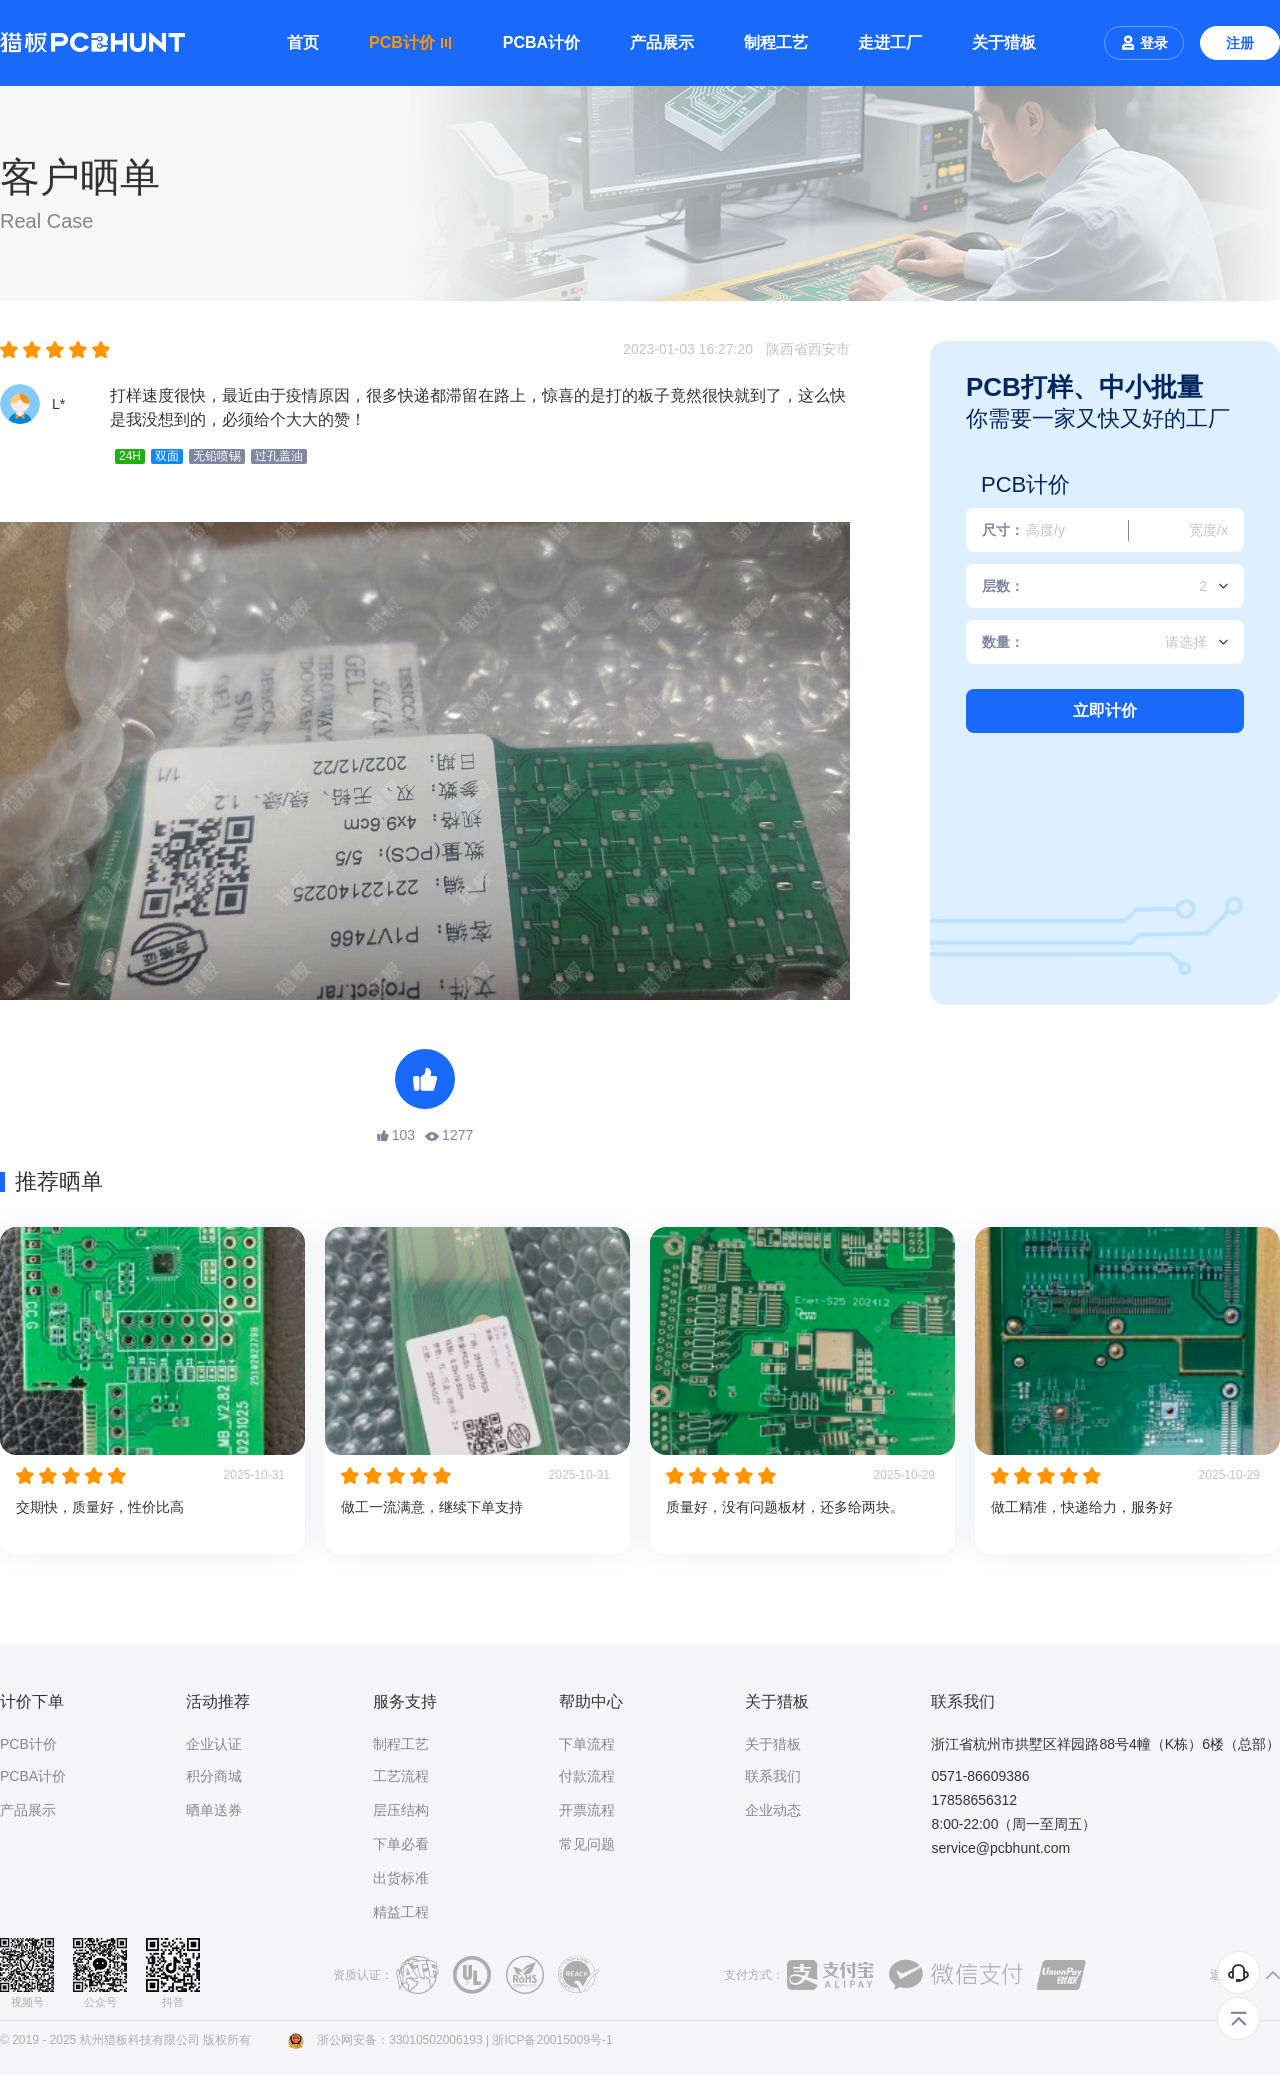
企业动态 (773, 1810)
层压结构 (401, 1810)
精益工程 (401, 1912)
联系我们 (773, 1776)
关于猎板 (1004, 42)
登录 (1144, 43)
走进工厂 (890, 42)
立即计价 (1105, 710)
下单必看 (401, 1844)
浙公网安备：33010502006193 (399, 2040)
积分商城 (214, 1776)
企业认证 (214, 1744)
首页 (303, 42)
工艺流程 (401, 1776)
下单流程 (587, 1744)
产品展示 (662, 42)
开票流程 (587, 1810)
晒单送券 (214, 1810)
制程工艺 (776, 42)
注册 (1240, 43)
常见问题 (587, 1844)
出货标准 (401, 1878)
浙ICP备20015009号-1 (552, 2040)
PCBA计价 (541, 42)
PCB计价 (28, 1744)
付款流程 (587, 1776)
